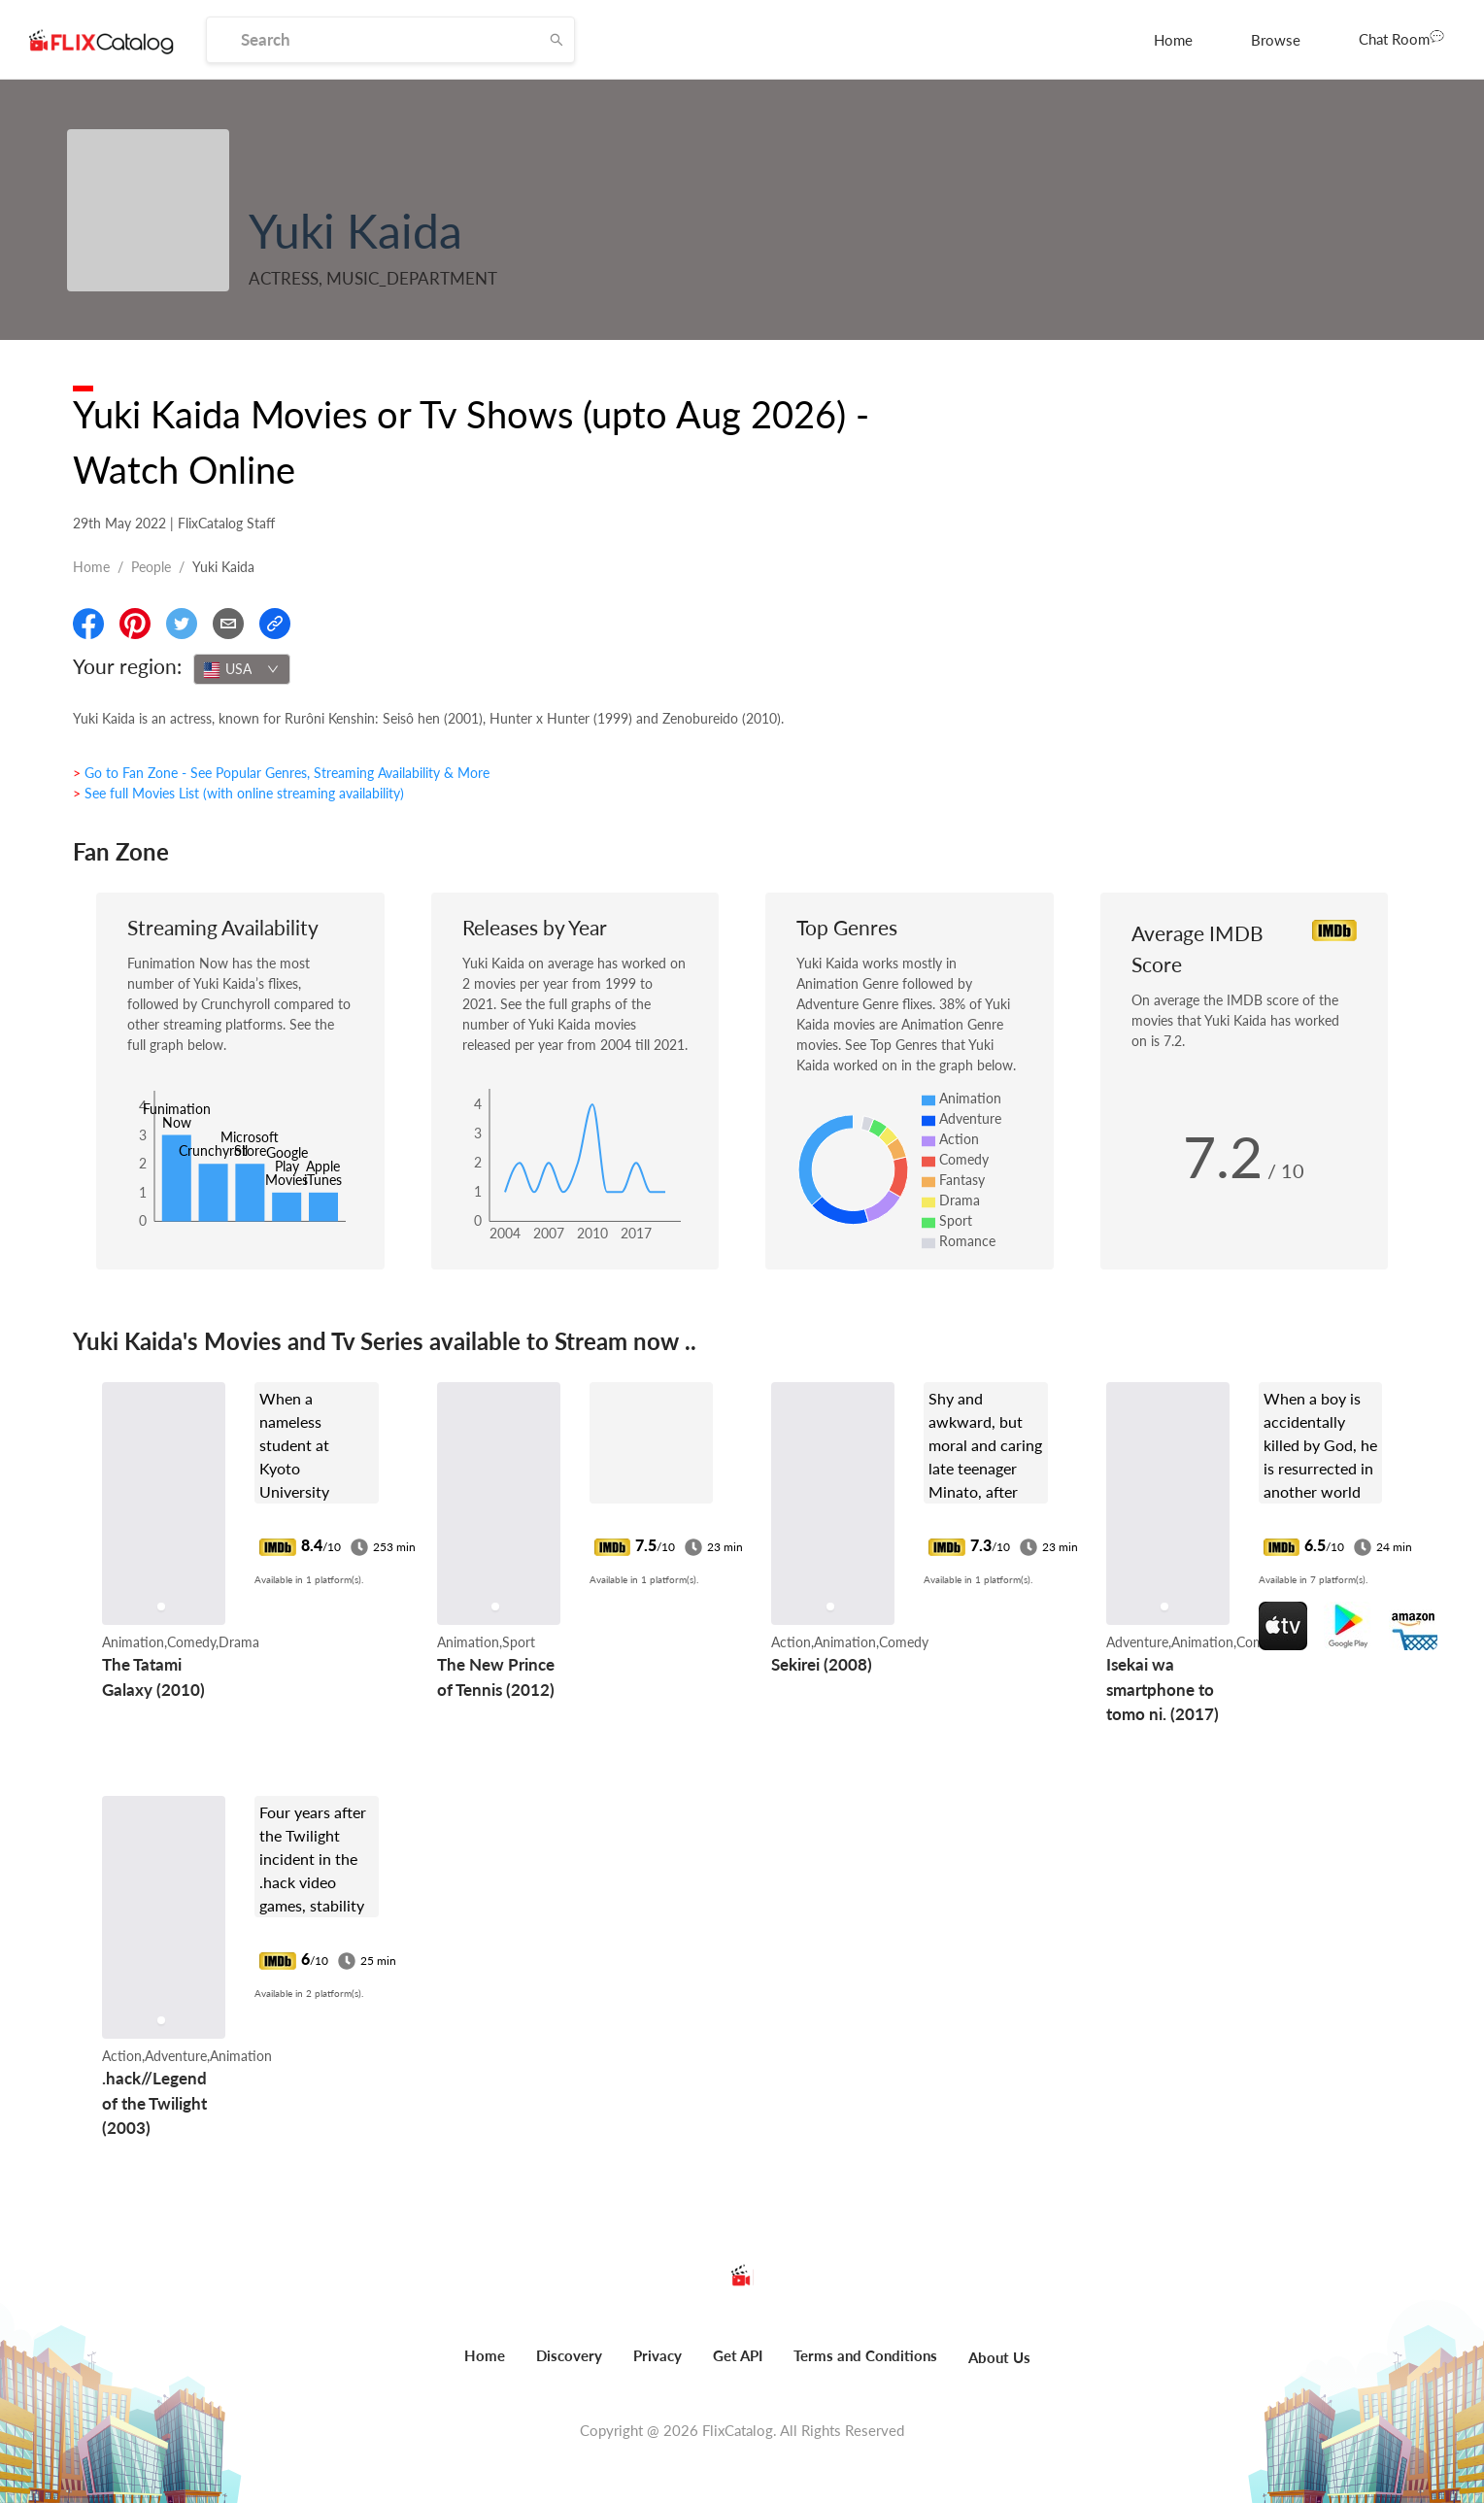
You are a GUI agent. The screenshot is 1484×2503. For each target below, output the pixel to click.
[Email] (228, 623)
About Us (999, 2357)
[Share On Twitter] (181, 623)
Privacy (657, 2355)
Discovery (569, 2355)
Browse (1275, 40)
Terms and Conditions (865, 2355)
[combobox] (241, 669)
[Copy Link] (274, 623)
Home (1173, 40)
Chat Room (1401, 38)
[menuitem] (1173, 40)
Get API (737, 2355)
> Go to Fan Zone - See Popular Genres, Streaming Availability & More (281, 772)
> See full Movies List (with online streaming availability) (238, 793)
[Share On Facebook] (88, 623)
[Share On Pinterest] (135, 623)
